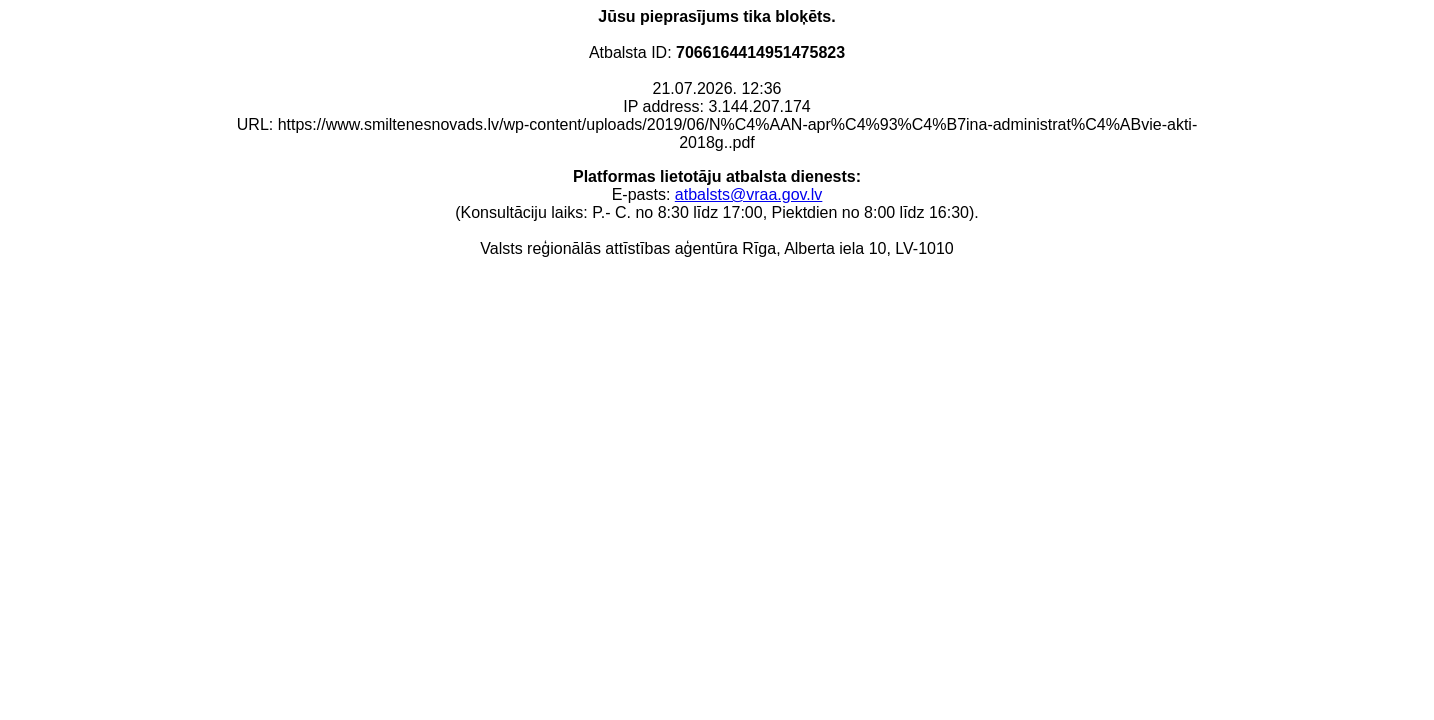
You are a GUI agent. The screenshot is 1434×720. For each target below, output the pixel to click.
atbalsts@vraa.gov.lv (749, 194)
